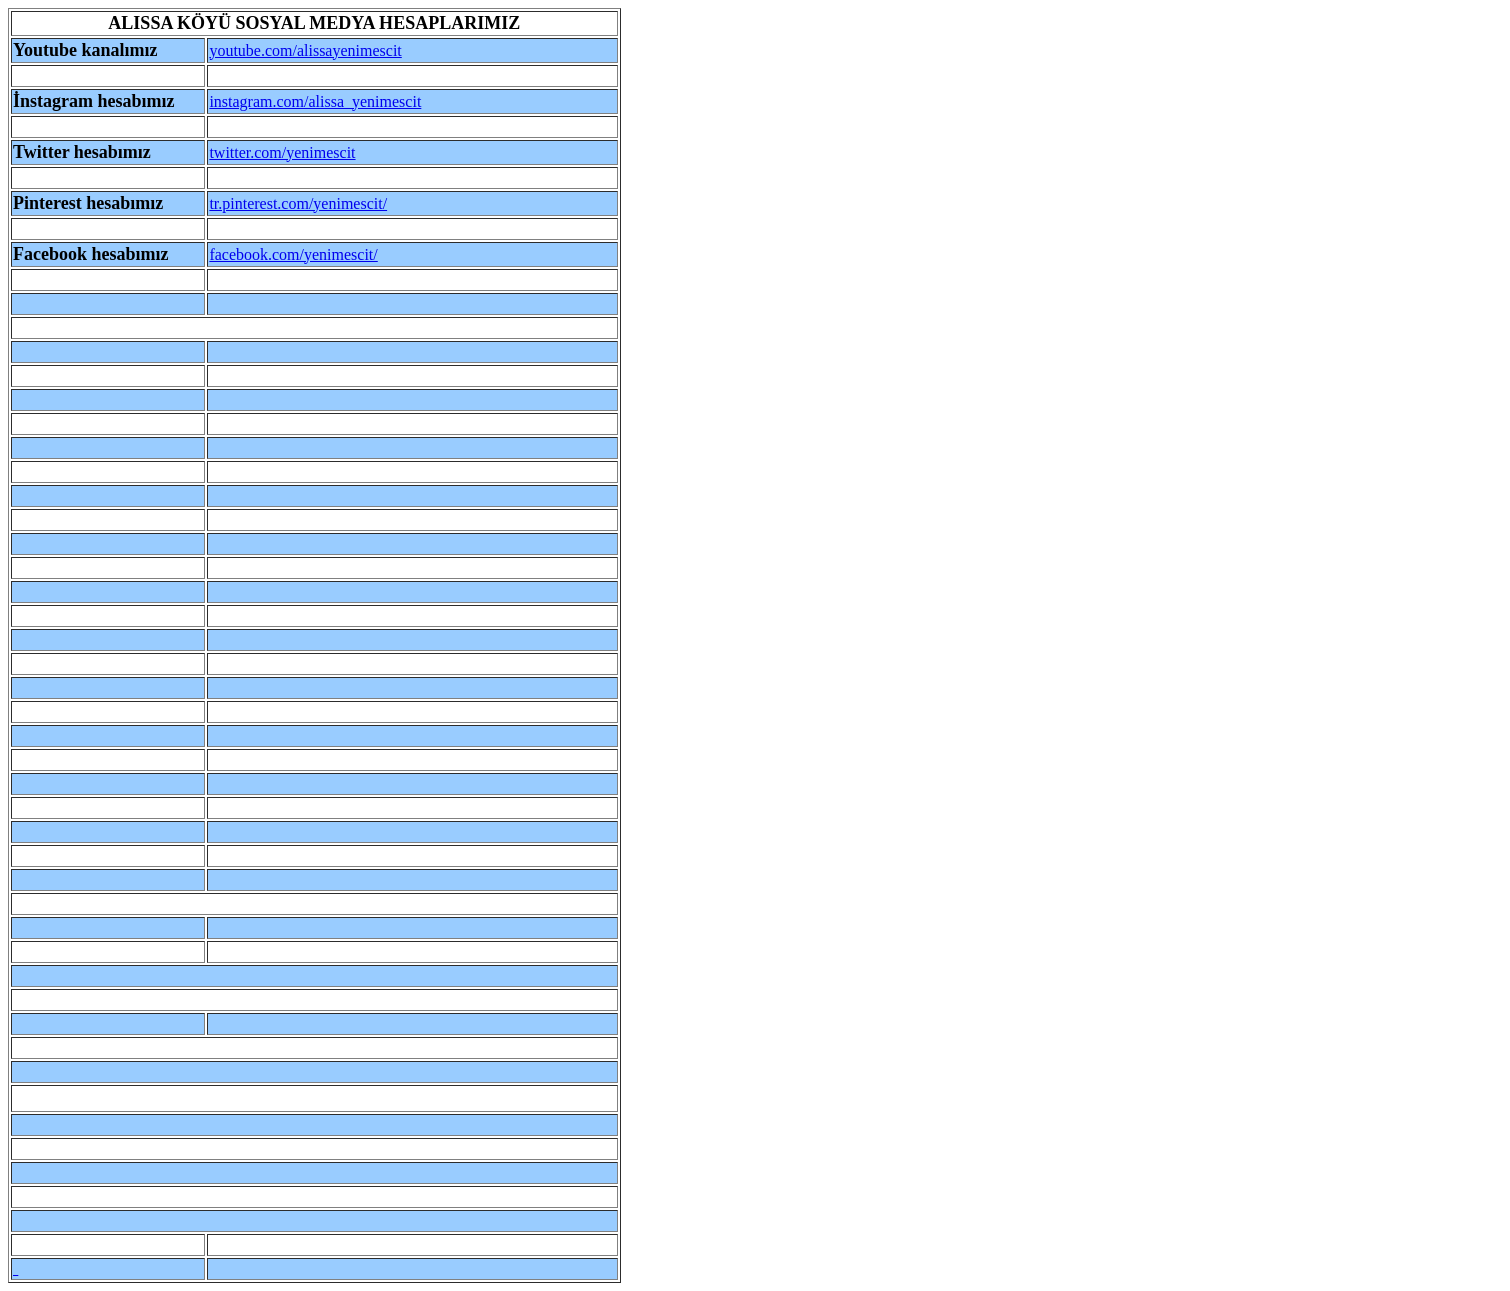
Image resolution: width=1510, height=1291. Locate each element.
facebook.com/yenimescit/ (293, 254)
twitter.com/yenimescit (282, 152)
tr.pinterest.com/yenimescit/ (298, 203)
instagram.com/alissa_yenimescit (315, 101)
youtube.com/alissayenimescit (305, 50)
